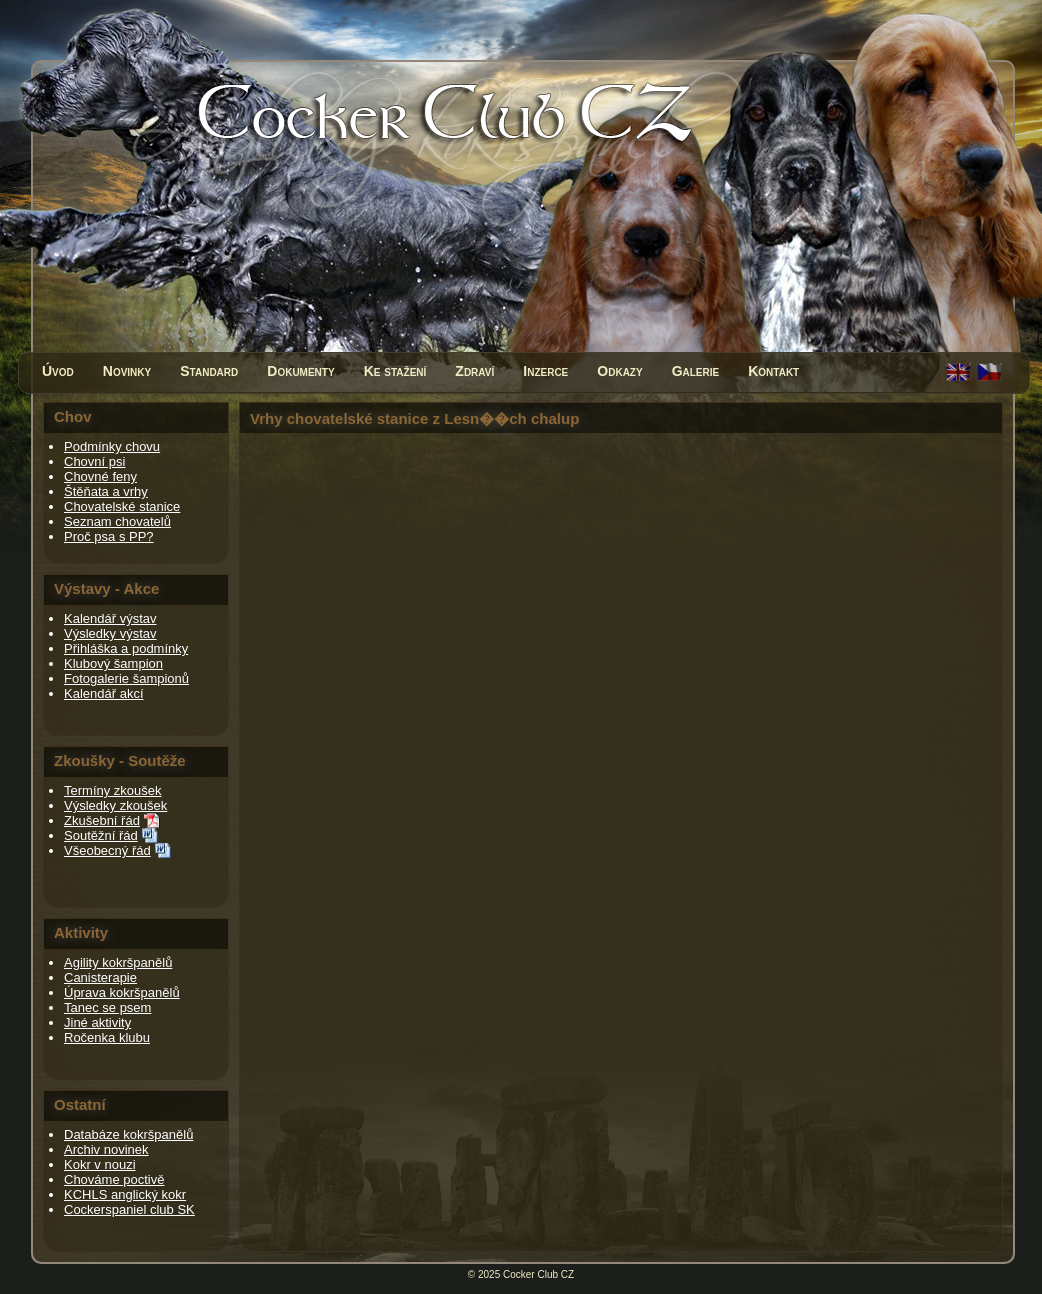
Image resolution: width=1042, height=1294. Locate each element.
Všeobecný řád (107, 850)
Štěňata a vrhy (106, 491)
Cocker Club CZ (538, 1274)
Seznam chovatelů (117, 521)
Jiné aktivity (97, 1022)
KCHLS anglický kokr (125, 1194)
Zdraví (474, 371)
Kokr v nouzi (100, 1164)
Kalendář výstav (110, 618)
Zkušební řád (102, 820)
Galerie (696, 371)
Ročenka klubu (107, 1037)
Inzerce (545, 371)
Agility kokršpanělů (118, 962)
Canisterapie (100, 977)
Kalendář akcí (104, 693)
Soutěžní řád (101, 835)
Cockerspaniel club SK (129, 1209)
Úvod (58, 371)
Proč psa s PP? (109, 536)
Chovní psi (94, 461)
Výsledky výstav (110, 633)
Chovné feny (100, 476)
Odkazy (619, 371)
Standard (209, 371)
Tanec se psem (107, 1007)
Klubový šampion (113, 663)
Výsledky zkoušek (115, 805)
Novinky (127, 371)
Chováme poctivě (114, 1179)
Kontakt (773, 371)
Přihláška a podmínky (126, 648)
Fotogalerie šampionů (126, 678)
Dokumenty (300, 371)
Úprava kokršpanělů (122, 992)
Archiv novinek (106, 1149)
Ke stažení (395, 371)
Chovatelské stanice (122, 506)
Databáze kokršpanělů (128, 1134)
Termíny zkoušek (113, 790)
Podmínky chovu (112, 446)
